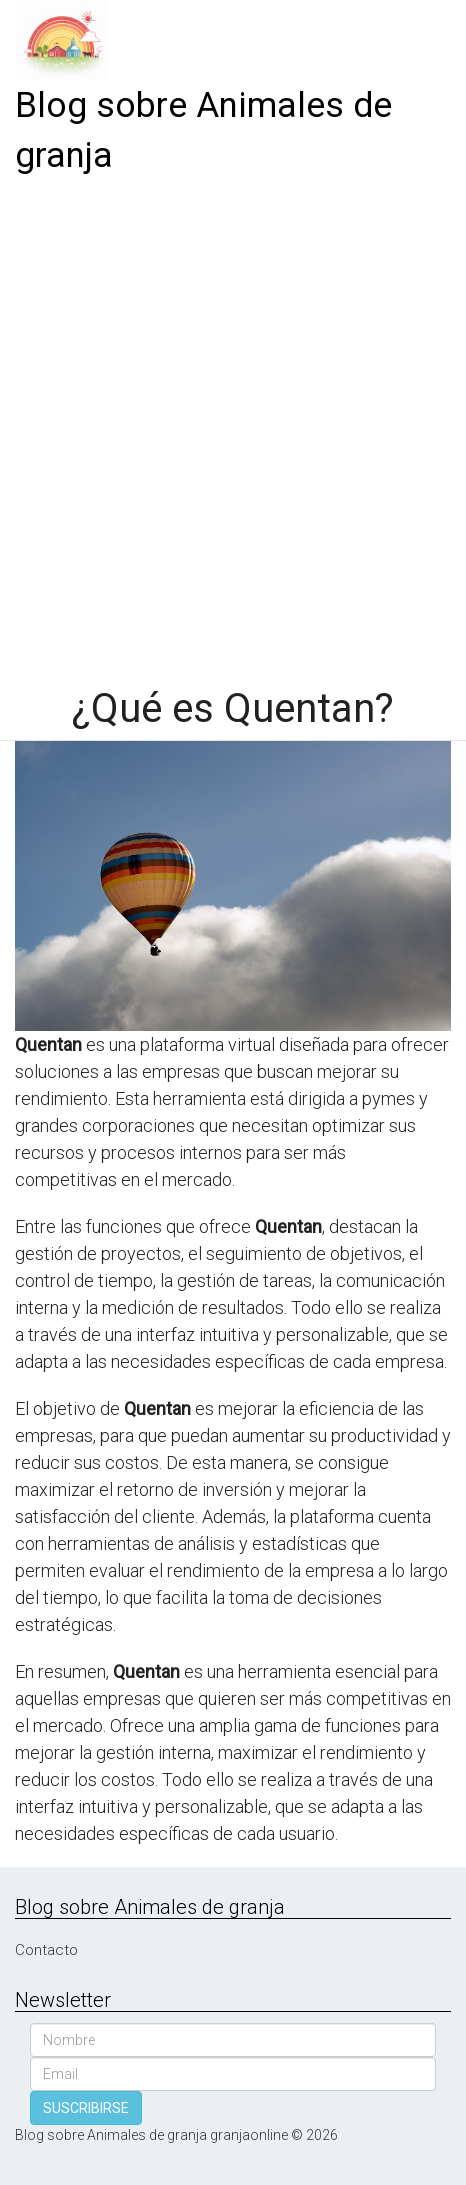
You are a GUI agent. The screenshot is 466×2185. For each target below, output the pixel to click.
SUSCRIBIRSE (86, 2108)
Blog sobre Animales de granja (203, 130)
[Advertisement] (233, 424)
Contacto (46, 1950)
